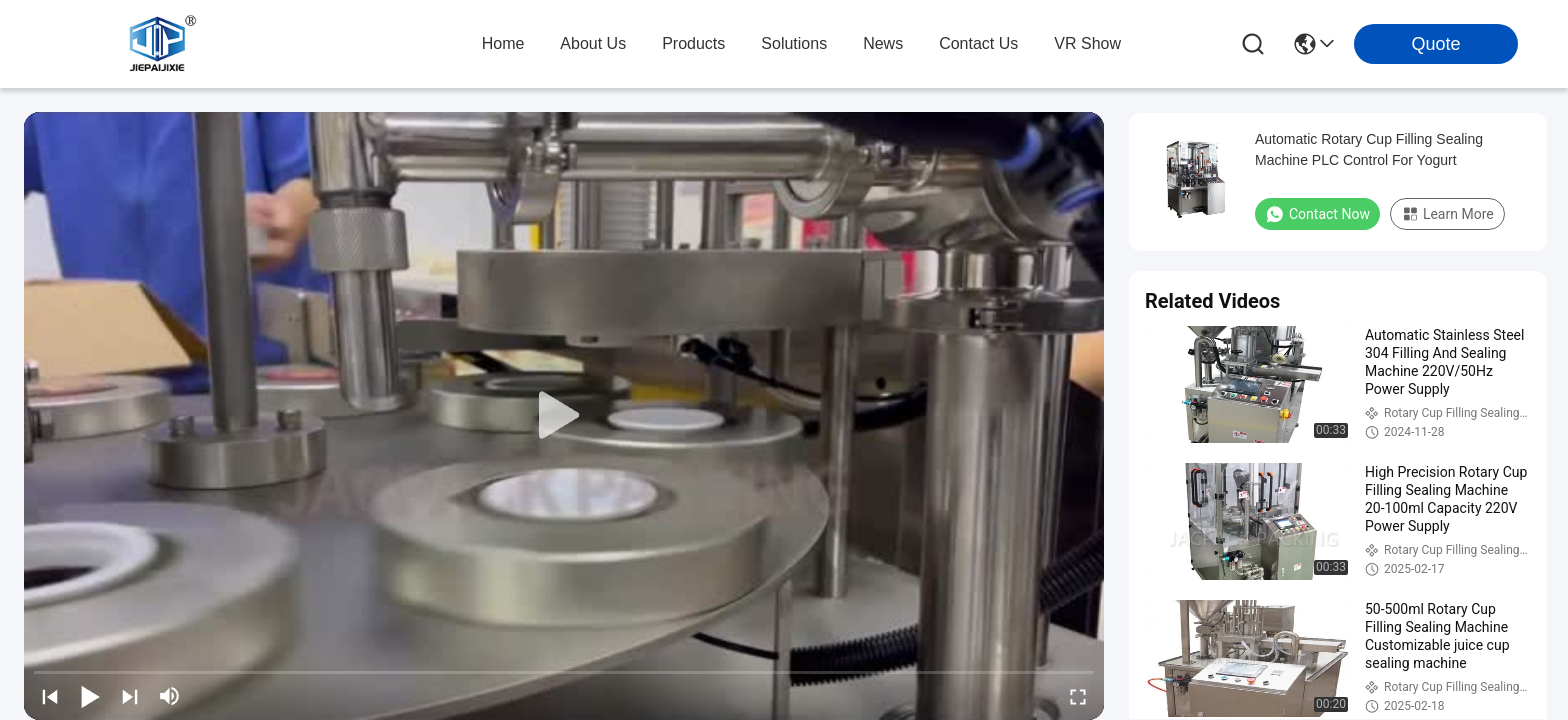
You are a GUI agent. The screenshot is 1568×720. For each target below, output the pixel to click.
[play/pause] (90, 696)
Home (503, 43)
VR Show (1087, 43)
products (693, 43)
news (883, 43)
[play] (564, 416)
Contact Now (1317, 214)
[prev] (50, 696)
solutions (794, 43)
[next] (130, 696)
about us (593, 43)
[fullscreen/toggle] (1078, 696)
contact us (978, 43)
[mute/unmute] (170, 696)
